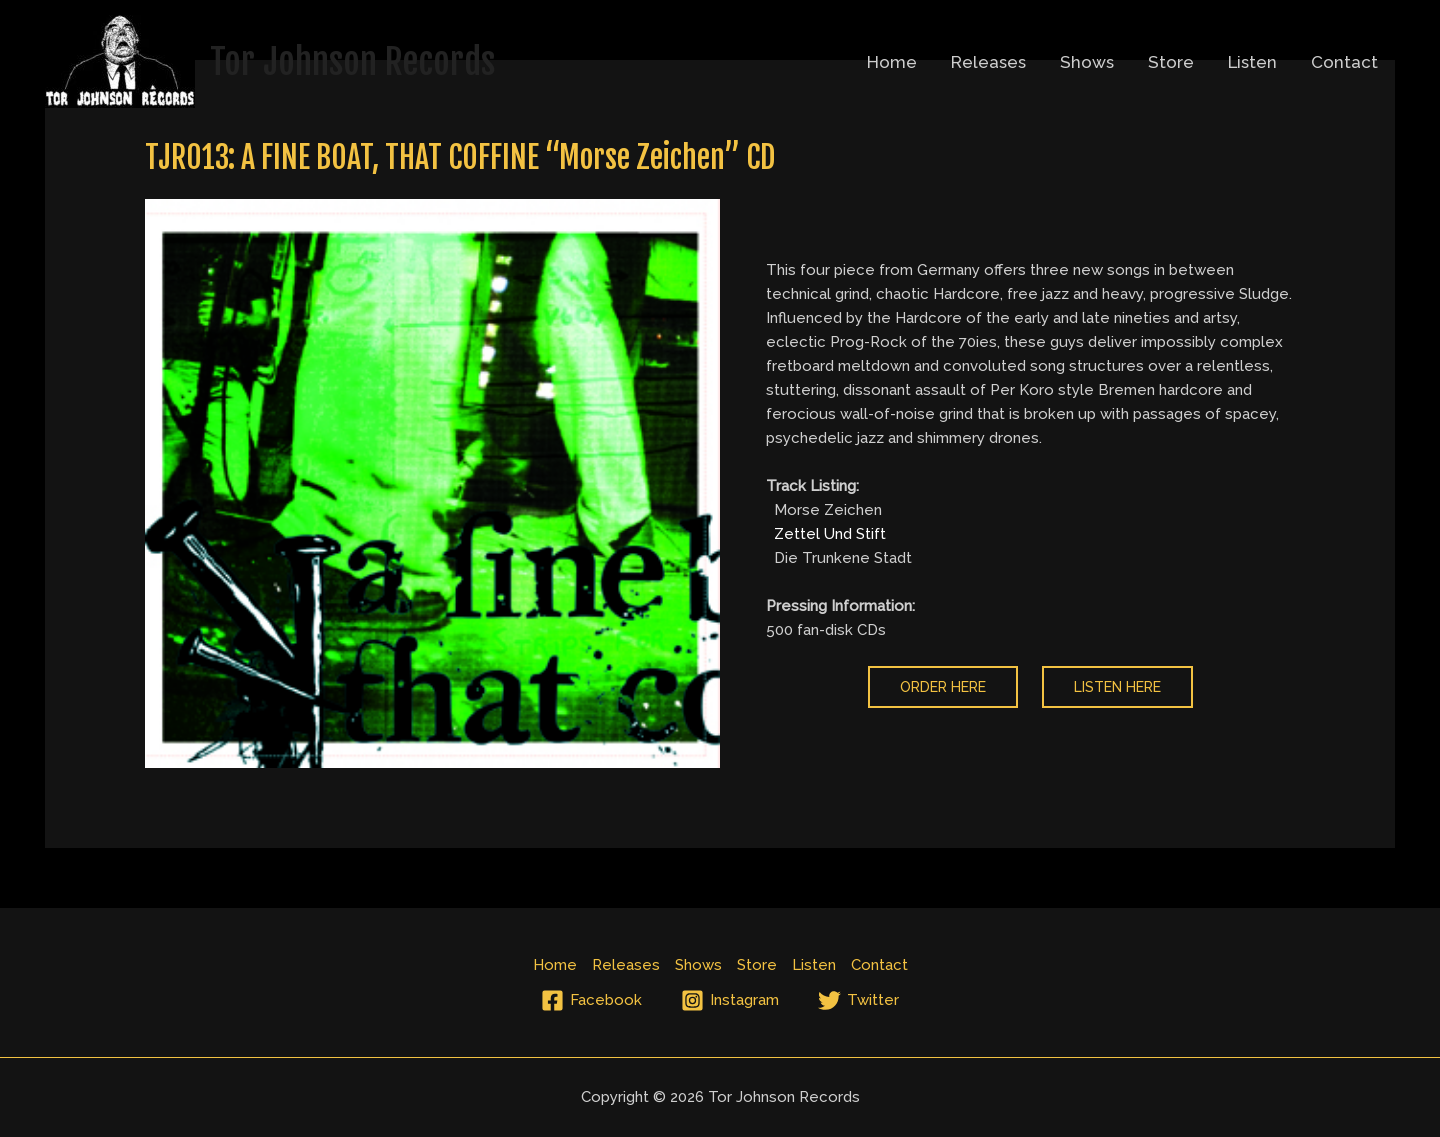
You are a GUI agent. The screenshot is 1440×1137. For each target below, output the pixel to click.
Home (892, 62)
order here (943, 687)
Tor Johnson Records (352, 62)
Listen (1252, 62)
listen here (1117, 687)
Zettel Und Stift (830, 534)
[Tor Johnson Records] (120, 60)
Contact (1344, 62)
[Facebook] (591, 1000)
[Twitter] (858, 1000)
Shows (1087, 62)
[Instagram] (730, 1000)
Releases (988, 62)
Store (1171, 62)
